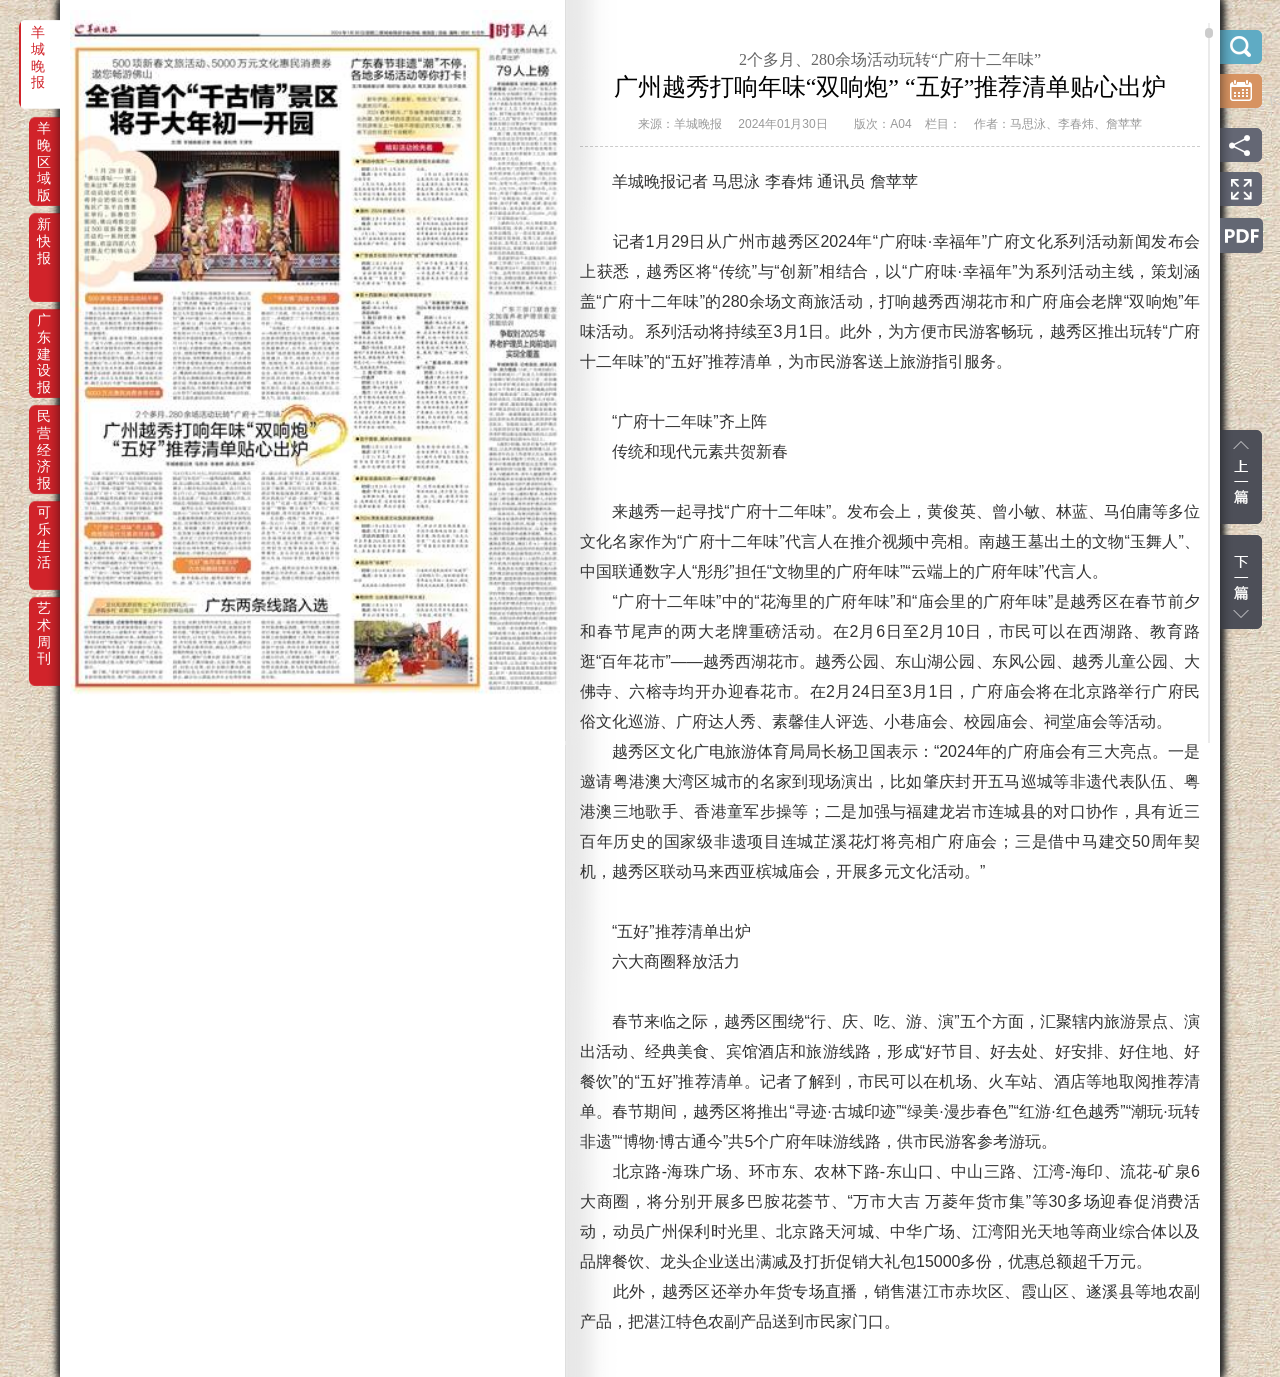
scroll (1209, 33)
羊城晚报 (38, 46)
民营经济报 (44, 430)
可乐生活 (44, 526)
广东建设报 (44, 334)
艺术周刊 (44, 622)
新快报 (44, 238)
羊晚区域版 (44, 142)
